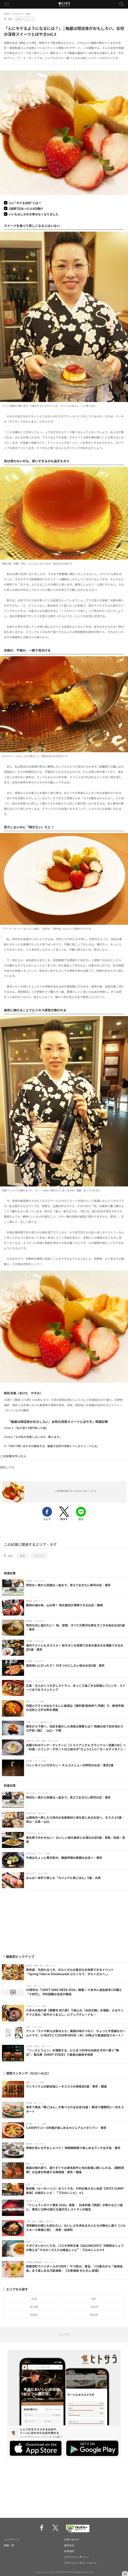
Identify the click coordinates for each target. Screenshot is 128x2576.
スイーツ (29, 18)
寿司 (19, 18)
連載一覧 (9, 2545)
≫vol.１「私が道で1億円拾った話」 (26, 1428)
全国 (34, 2299)
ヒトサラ (64, 2334)
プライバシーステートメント (80, 2563)
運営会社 (69, 2545)
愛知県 (94, 2315)
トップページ (11, 2539)
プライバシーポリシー (77, 2557)
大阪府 (94, 2307)
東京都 (34, 2307)
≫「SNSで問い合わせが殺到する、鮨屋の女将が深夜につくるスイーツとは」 (51, 1446)
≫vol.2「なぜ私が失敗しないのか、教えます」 (33, 1437)
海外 (94, 2299)
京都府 (34, 2315)
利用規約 (69, 2551)
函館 (10, 18)
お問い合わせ (71, 2539)
